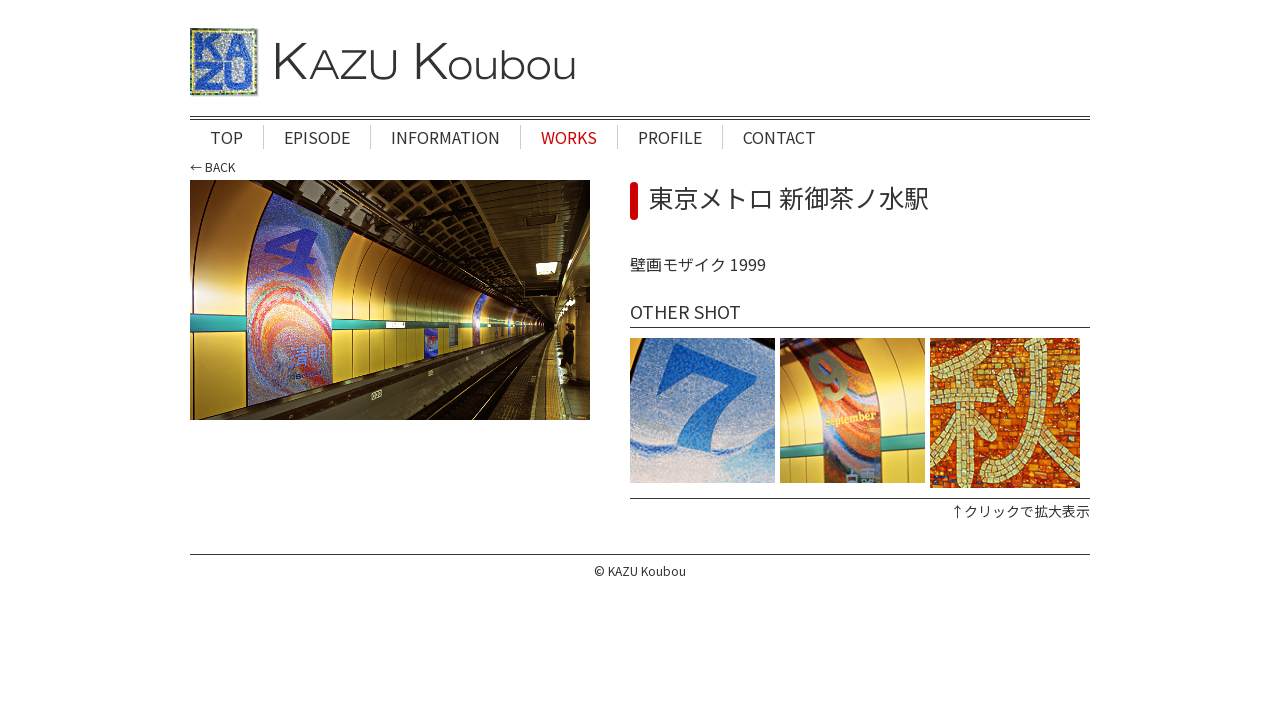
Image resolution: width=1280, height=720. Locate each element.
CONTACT (779, 137)
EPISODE (317, 137)
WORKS (569, 137)
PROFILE (670, 137)
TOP (226, 137)
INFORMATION (445, 137)
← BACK (212, 166)
